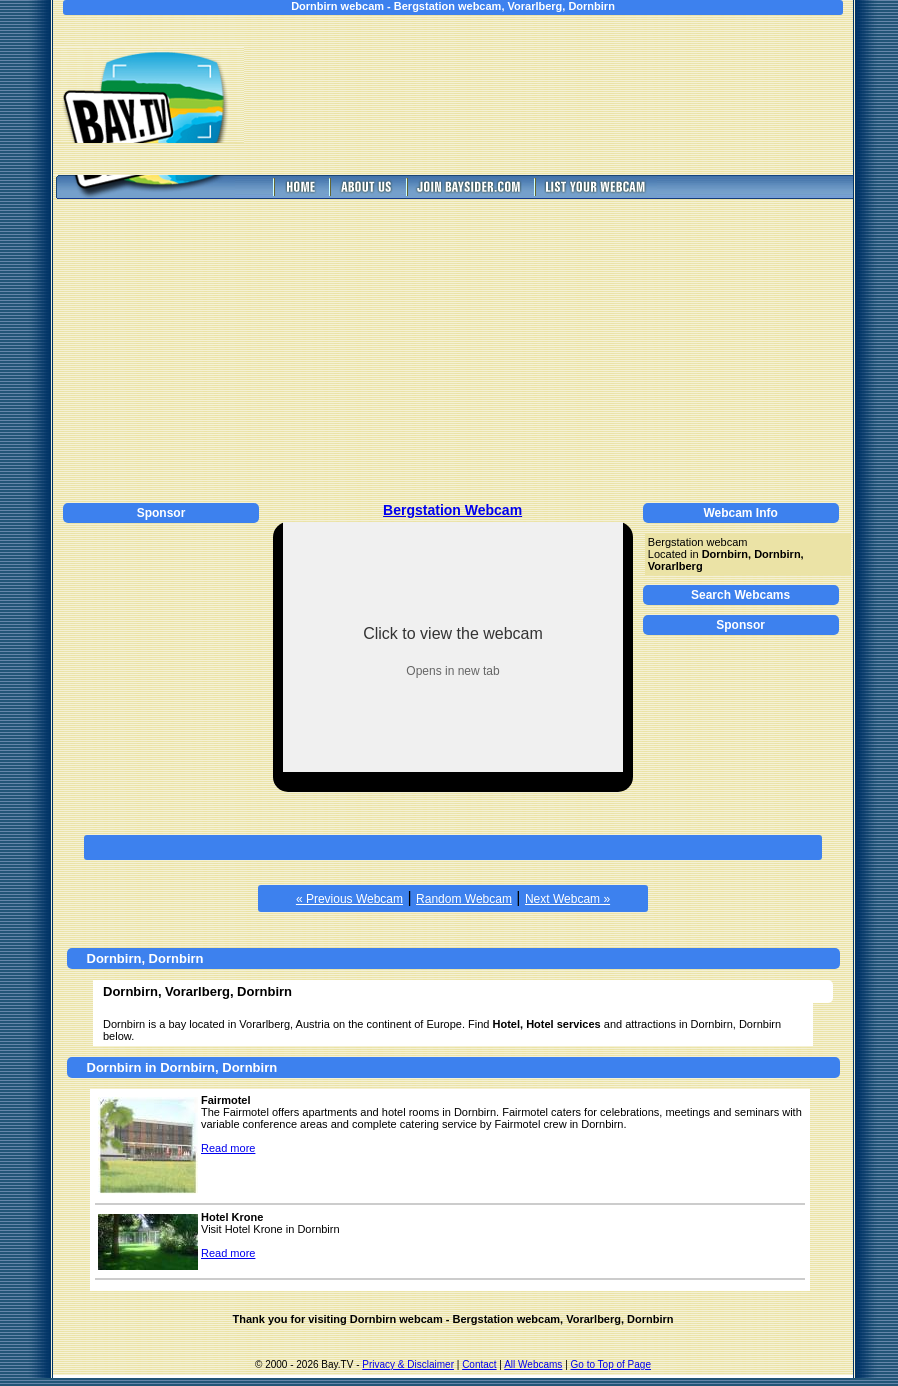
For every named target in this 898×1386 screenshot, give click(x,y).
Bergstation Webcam (452, 510)
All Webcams (533, 1364)
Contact (479, 1364)
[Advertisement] (563, 95)
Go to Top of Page (611, 1364)
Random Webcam (464, 899)
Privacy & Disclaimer (408, 1364)
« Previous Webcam (349, 899)
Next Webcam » (567, 899)
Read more (228, 1148)
